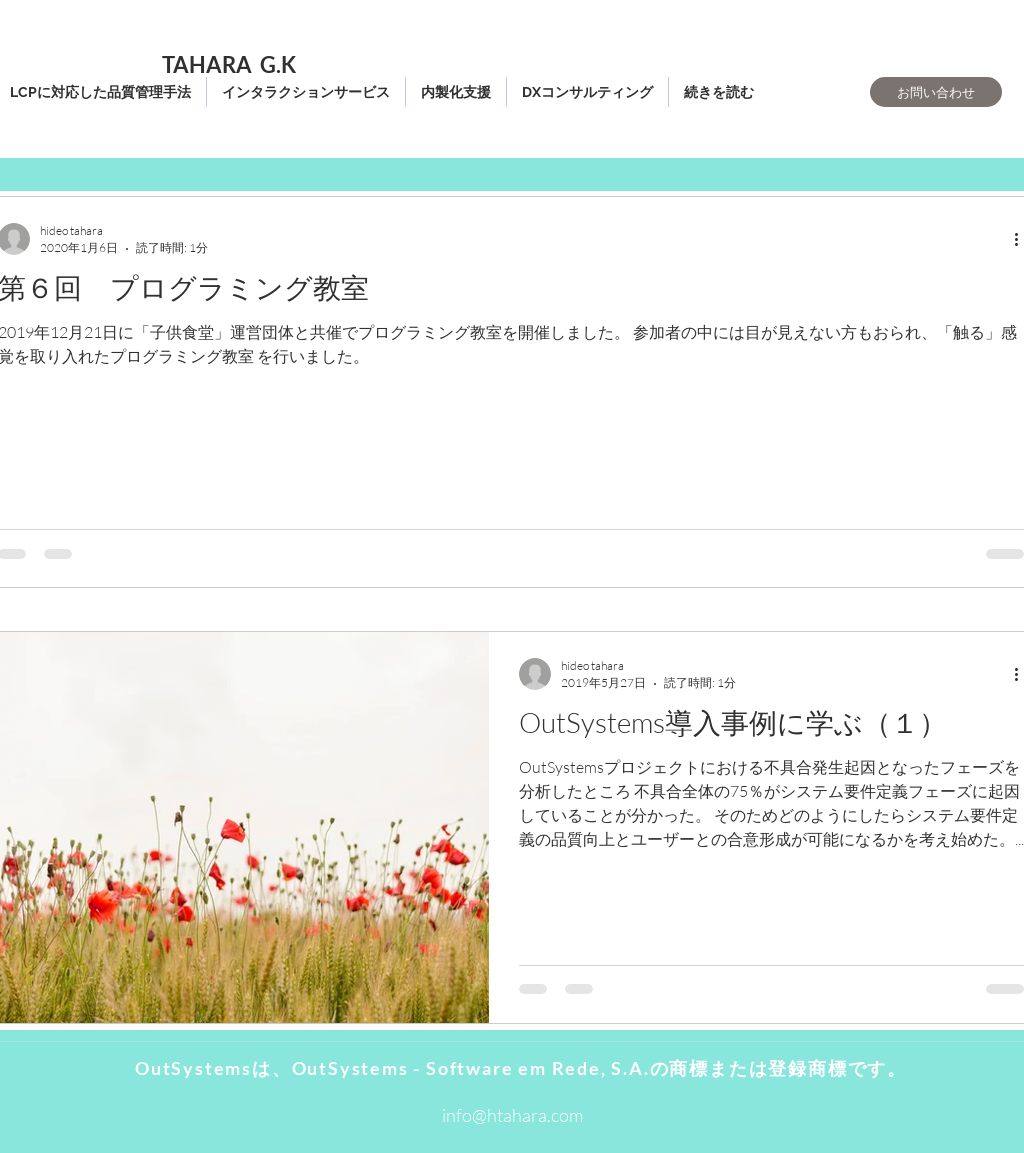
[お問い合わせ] (936, 92)
